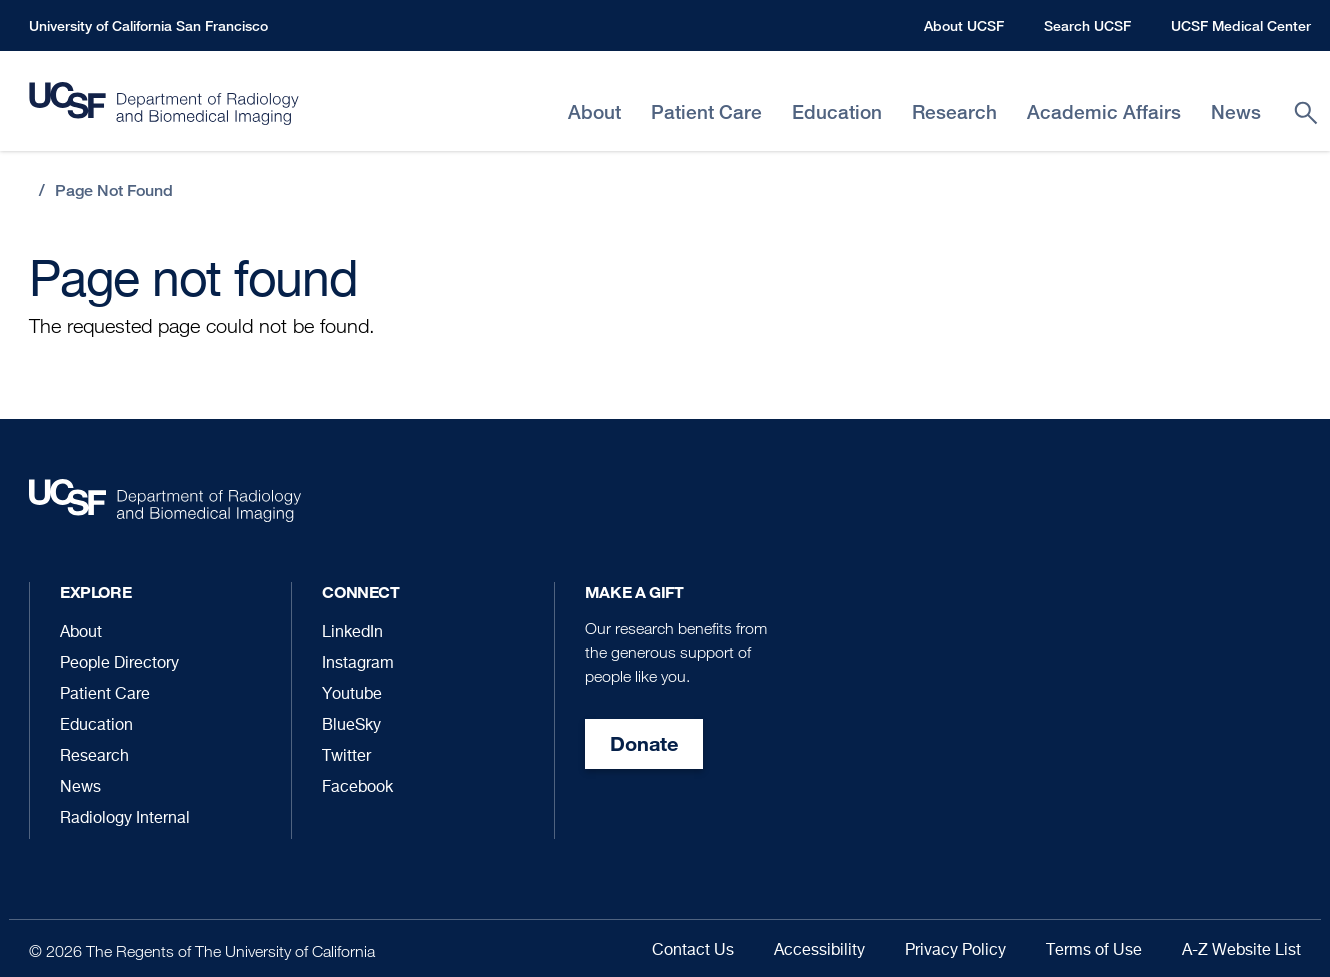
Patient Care (105, 695)
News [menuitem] (1236, 112)
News (80, 788)
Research (94, 757)
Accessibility (819, 951)
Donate (644, 743)
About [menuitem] (594, 112)
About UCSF (964, 25)
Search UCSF (1087, 25)
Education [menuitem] (837, 112)
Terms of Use (1094, 951)
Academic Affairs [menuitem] (1104, 112)
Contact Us (693, 951)
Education (96, 726)
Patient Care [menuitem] (706, 112)
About (81, 633)
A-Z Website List (1241, 951)
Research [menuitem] (954, 112)
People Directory (119, 664)
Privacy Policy (955, 951)
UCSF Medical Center (1241, 25)
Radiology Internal (125, 819)
